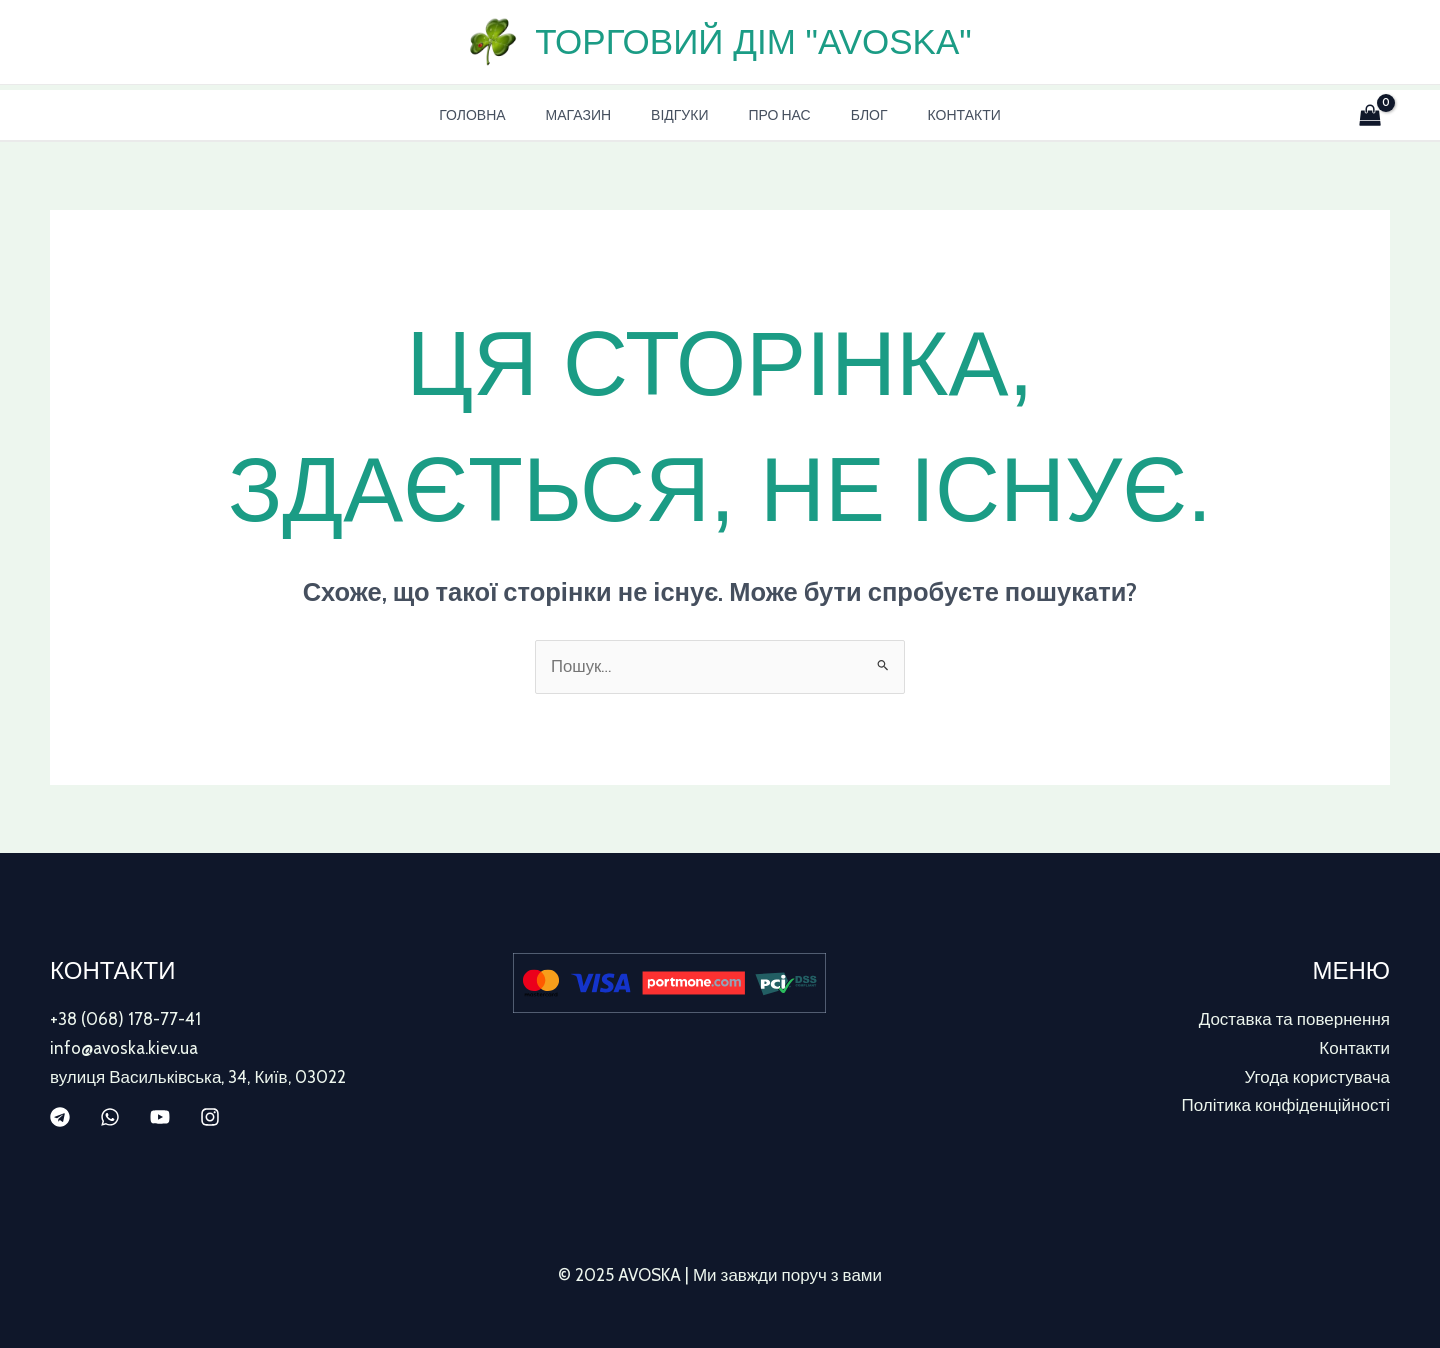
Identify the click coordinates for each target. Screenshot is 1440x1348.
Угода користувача (1317, 1076)
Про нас (773, 115)
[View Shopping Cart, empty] (1366, 115)
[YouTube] (160, 1116)
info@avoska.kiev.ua (124, 1048)
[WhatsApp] (110, 1116)
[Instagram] (210, 1116)
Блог (851, 115)
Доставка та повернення (1294, 1020)
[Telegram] (60, 1116)
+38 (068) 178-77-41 (125, 1020)
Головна (502, 115)
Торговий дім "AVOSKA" (753, 41)
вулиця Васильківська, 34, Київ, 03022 (198, 1076)
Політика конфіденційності (1286, 1104)
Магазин (596, 115)
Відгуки (685, 115)
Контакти (934, 115)
